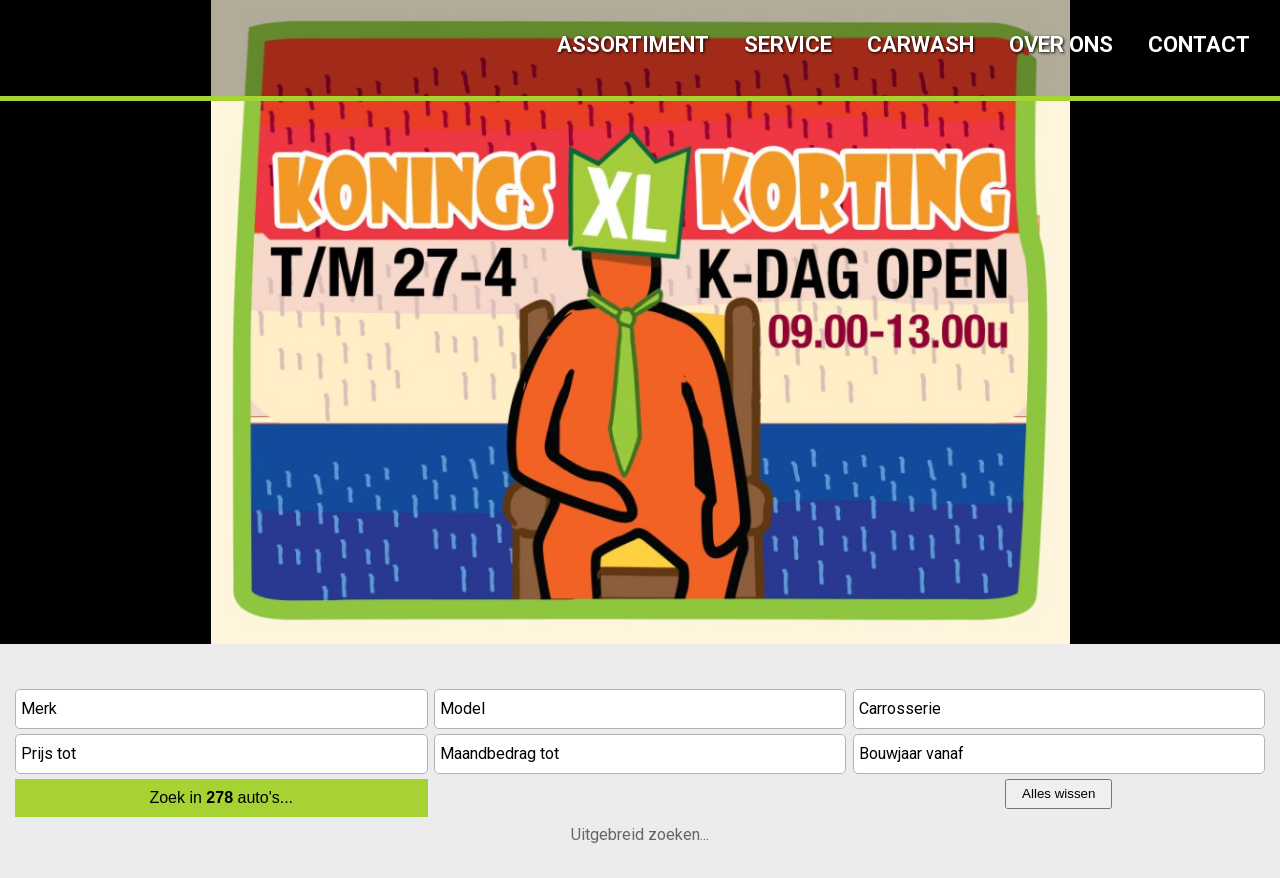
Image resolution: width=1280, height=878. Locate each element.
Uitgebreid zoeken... (640, 834)
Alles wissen (1058, 793)
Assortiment (633, 44)
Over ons (1061, 44)
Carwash (920, 44)
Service (788, 44)
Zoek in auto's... (221, 797)
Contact (1199, 44)
